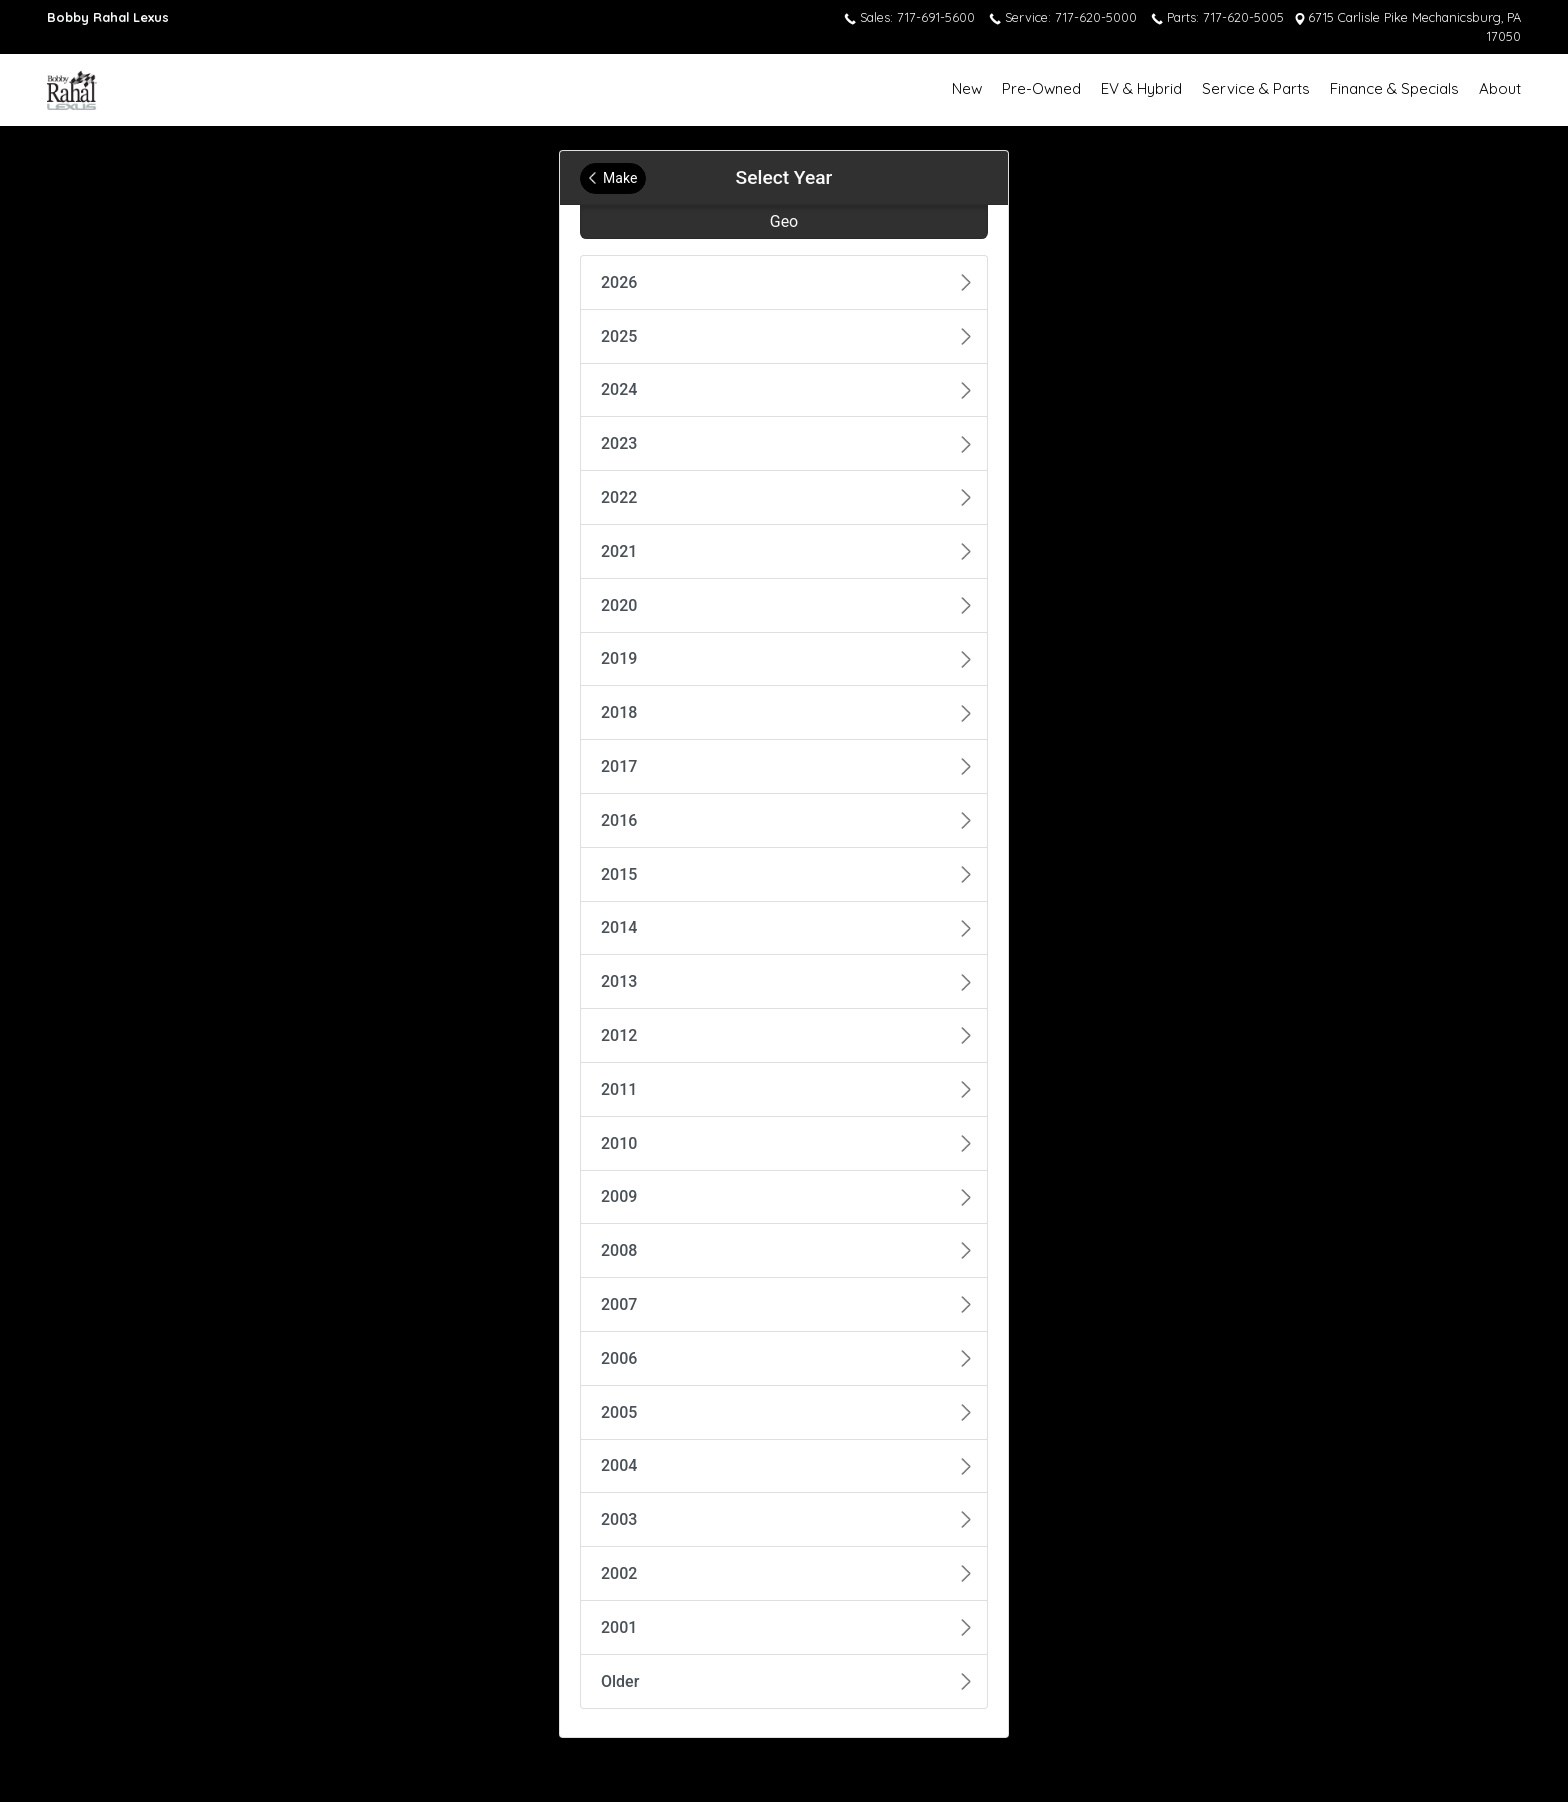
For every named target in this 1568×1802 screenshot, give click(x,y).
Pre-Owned (1041, 88)
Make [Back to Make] (613, 178)
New (967, 88)
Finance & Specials (1394, 88)
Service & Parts (1256, 88)
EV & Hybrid (1141, 88)
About (1500, 88)
